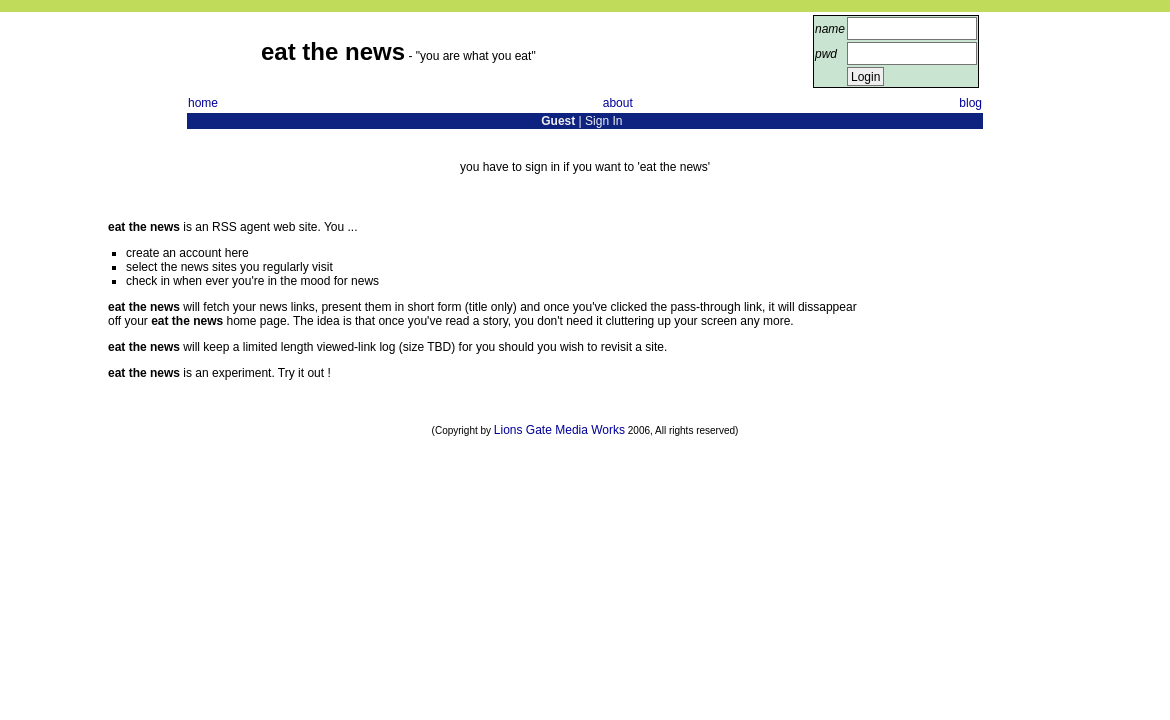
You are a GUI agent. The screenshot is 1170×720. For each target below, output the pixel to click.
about (618, 103)
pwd (826, 54)
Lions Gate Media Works (559, 430)
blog (970, 103)
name (830, 29)
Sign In (603, 121)
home (203, 103)
